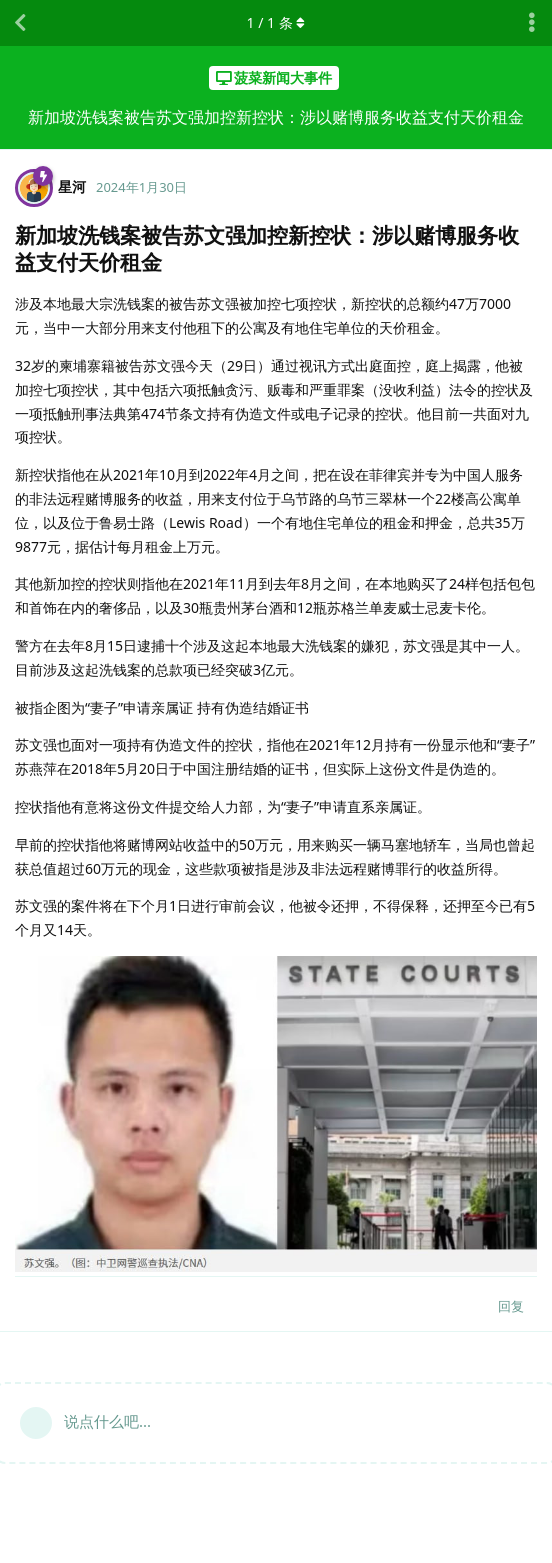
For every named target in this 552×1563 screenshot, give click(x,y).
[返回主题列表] (20, 23)
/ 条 (276, 22)
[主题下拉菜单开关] (532, 23)
